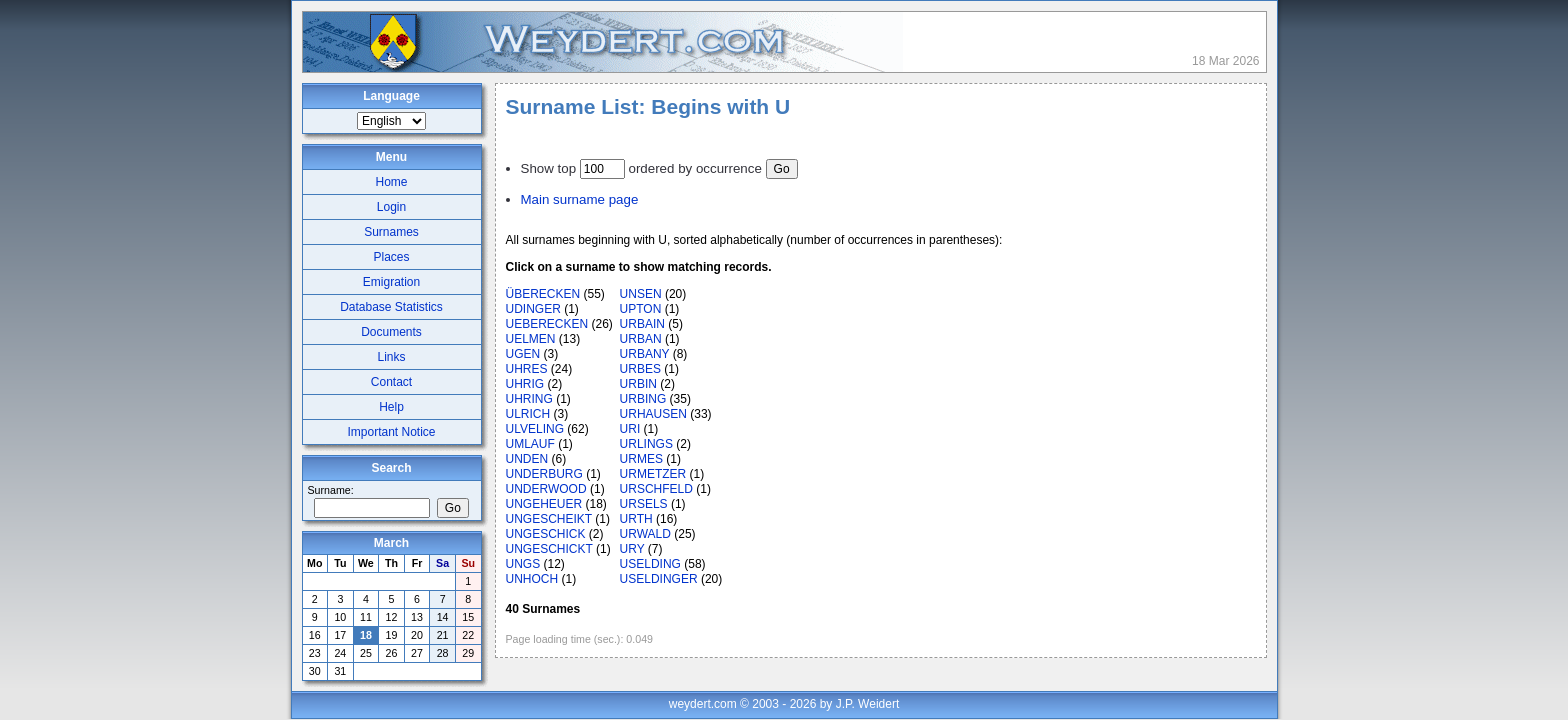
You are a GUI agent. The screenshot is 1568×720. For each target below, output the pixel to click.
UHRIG (525, 384)
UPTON (641, 309)
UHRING (529, 399)
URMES (641, 459)
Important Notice (391, 432)
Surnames (391, 232)
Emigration (391, 282)
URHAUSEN (653, 414)
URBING (643, 399)
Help (391, 407)
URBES (640, 369)
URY (632, 549)
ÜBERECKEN (543, 294)
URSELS (644, 504)
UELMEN (531, 339)
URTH (636, 519)
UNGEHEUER (544, 504)
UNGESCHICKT (549, 549)
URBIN (638, 384)
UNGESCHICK (546, 534)
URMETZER (653, 474)
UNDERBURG (544, 474)
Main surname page (580, 199)
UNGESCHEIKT (549, 519)
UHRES (527, 369)
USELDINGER (659, 579)
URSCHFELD (656, 489)
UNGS (523, 564)
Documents (391, 332)
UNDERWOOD (546, 489)
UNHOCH (532, 579)
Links (391, 357)
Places (391, 257)
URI (630, 429)
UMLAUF (530, 444)
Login (391, 207)
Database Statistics (391, 307)
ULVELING (535, 429)
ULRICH (528, 414)
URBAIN (642, 324)
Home (391, 182)
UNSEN (641, 294)
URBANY (645, 354)
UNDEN (527, 459)
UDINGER (533, 309)
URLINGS (646, 444)
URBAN (641, 339)
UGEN (523, 354)
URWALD (645, 534)
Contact (391, 382)
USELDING (650, 564)
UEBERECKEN (547, 324)
